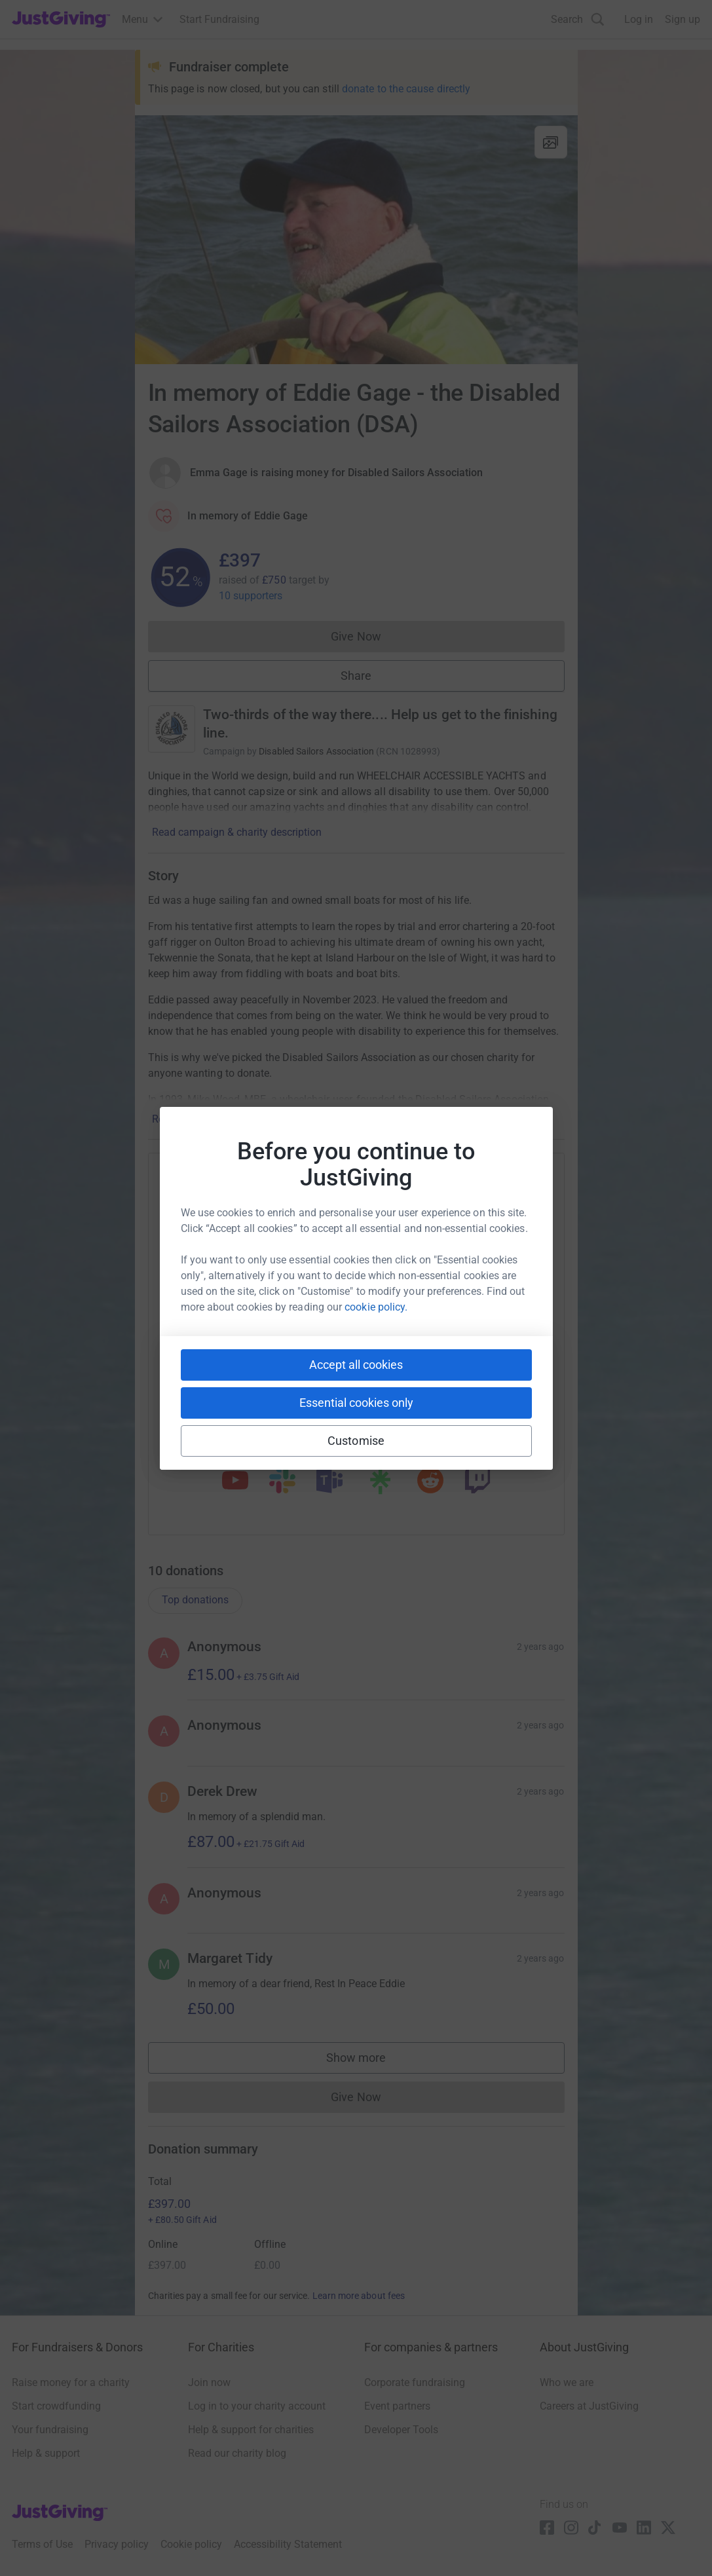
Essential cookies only (356, 1402)
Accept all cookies (356, 1365)
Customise (356, 1440)
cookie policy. (376, 1307)
